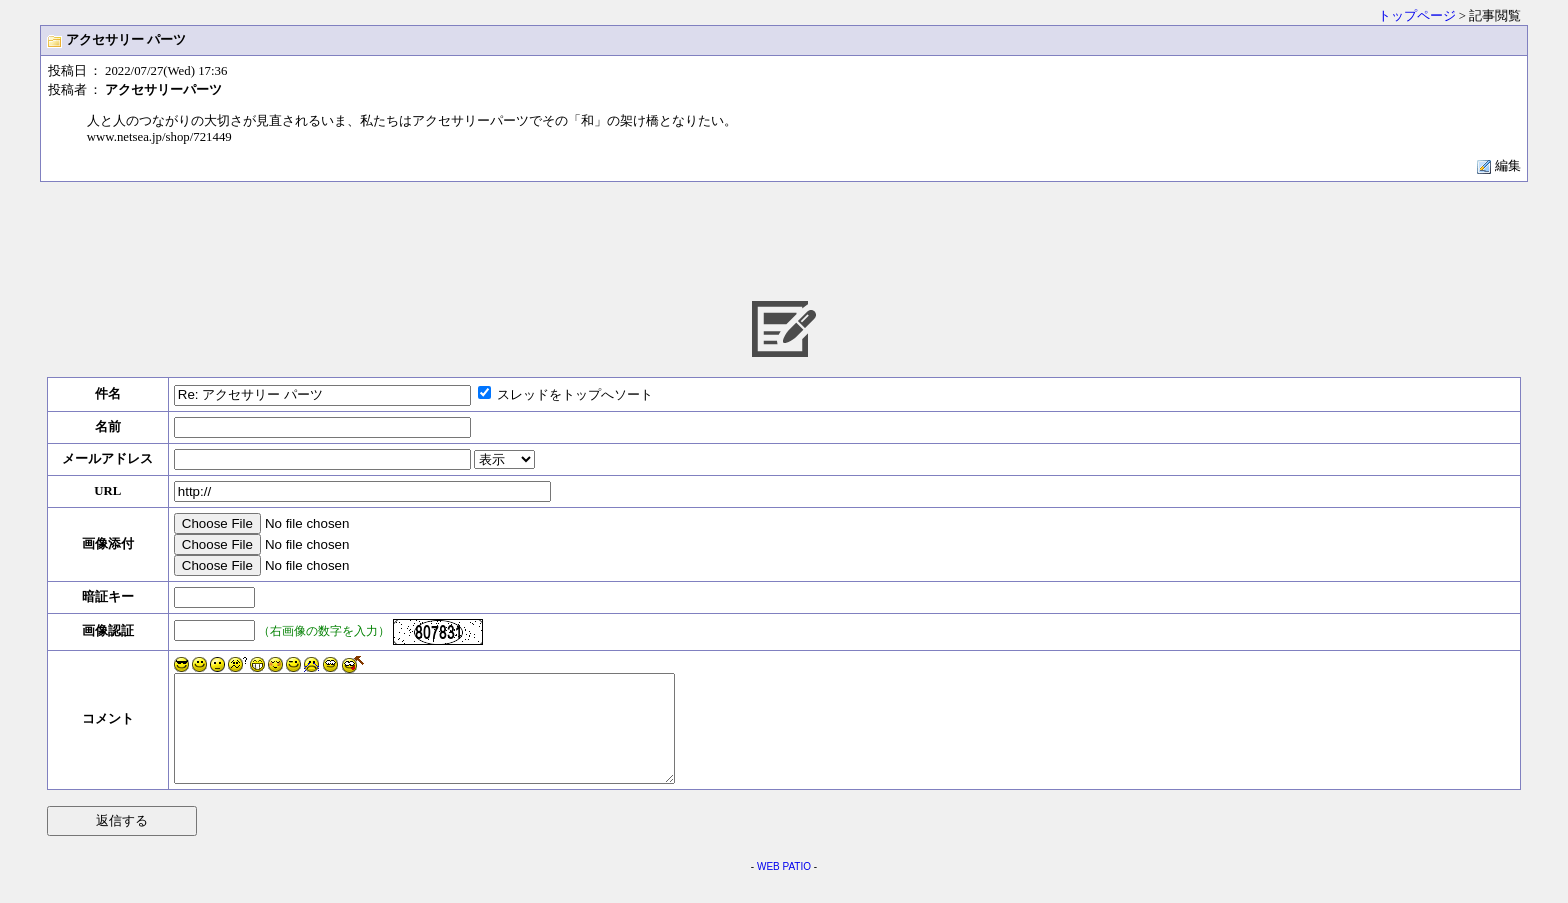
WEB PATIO (784, 887)
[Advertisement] (784, 240)
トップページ (1417, 16)
